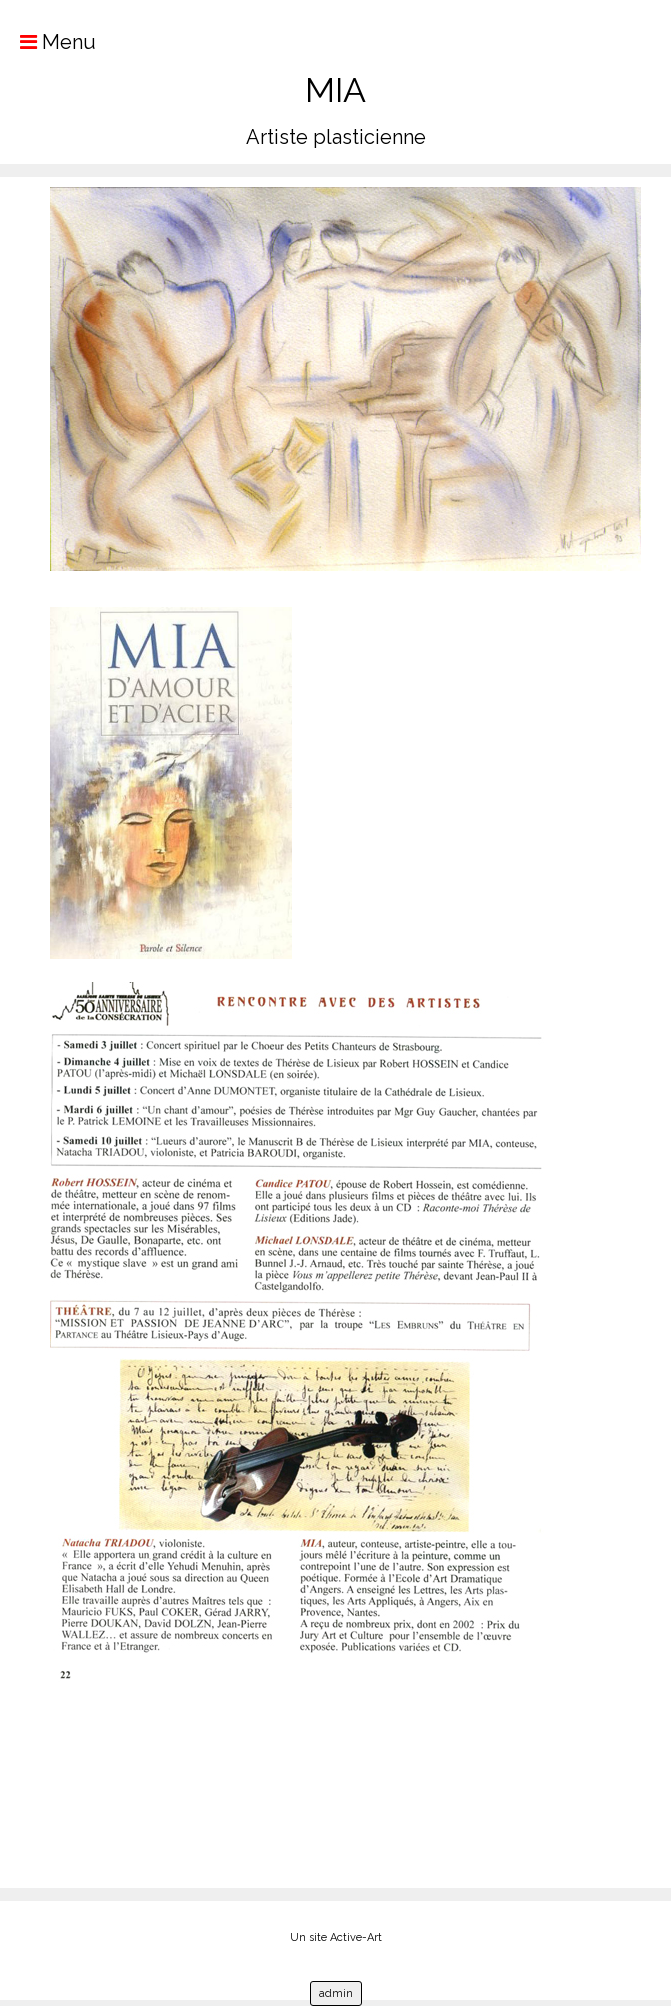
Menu (48, 42)
